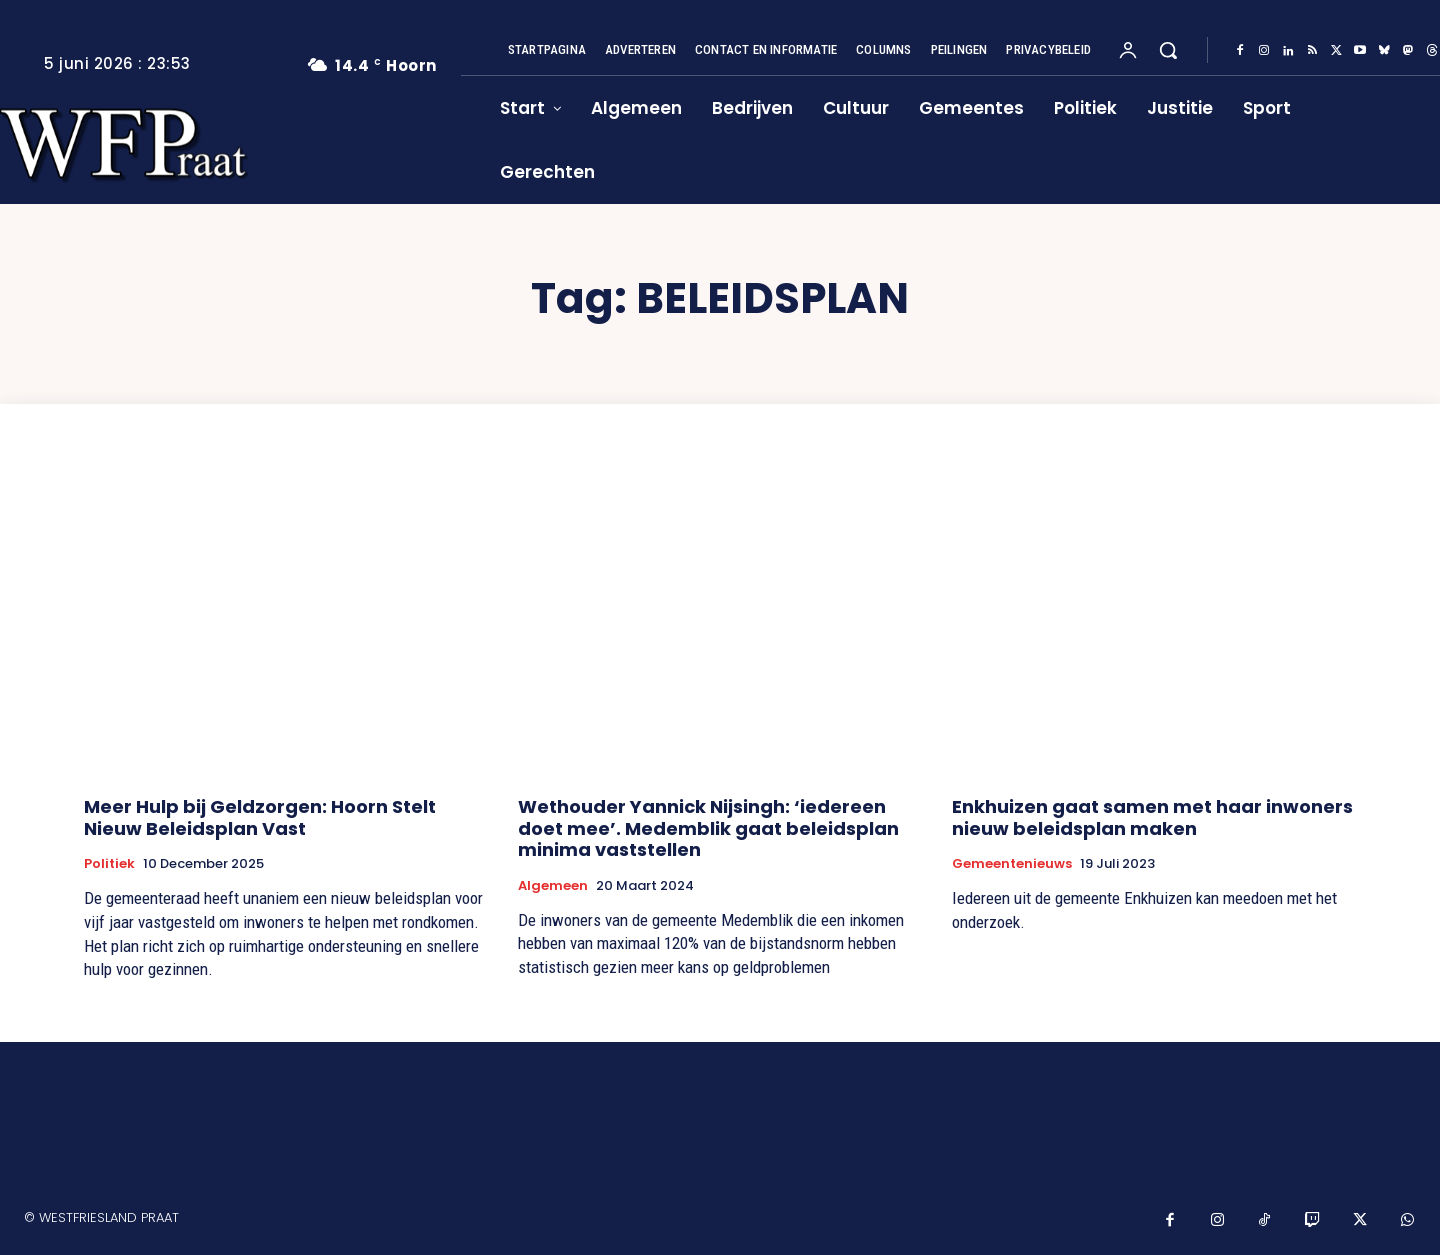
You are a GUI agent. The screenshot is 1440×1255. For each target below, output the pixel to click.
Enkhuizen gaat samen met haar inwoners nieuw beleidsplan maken (1152, 817)
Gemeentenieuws (1012, 864)
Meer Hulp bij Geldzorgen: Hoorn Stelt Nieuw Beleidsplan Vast (260, 817)
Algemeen (553, 886)
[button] (1168, 50)
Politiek (109, 864)
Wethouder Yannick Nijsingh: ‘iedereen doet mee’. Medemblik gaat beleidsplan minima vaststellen (708, 828)
